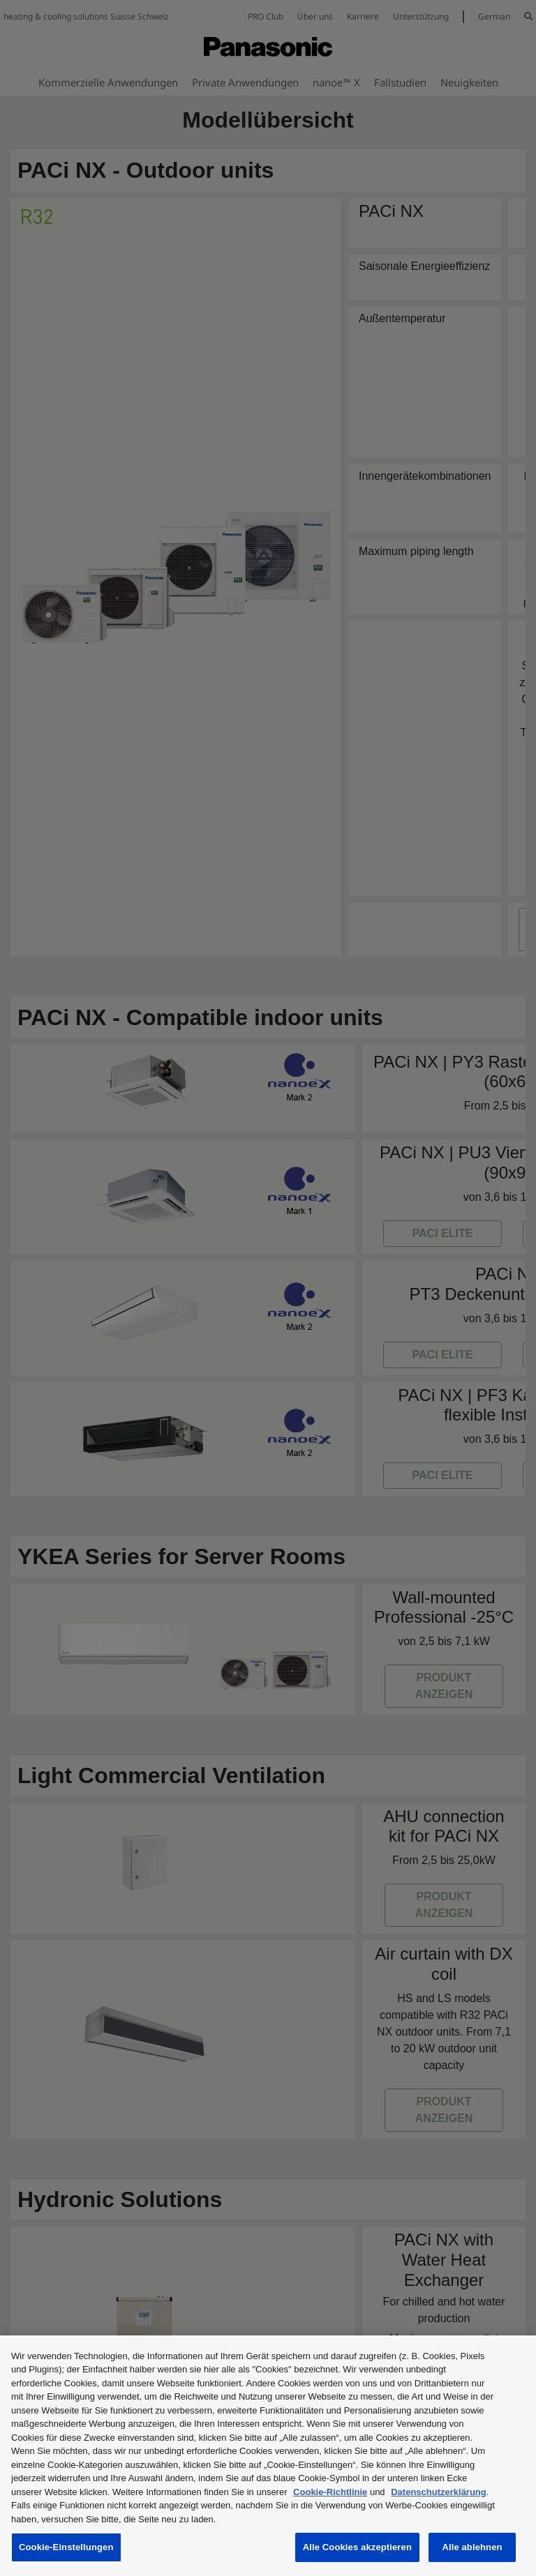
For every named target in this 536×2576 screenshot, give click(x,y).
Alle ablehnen (472, 2547)
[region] (268, 2455)
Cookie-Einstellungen (66, 2547)
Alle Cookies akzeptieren (357, 2547)
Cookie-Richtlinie (330, 2492)
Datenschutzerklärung (438, 2492)
